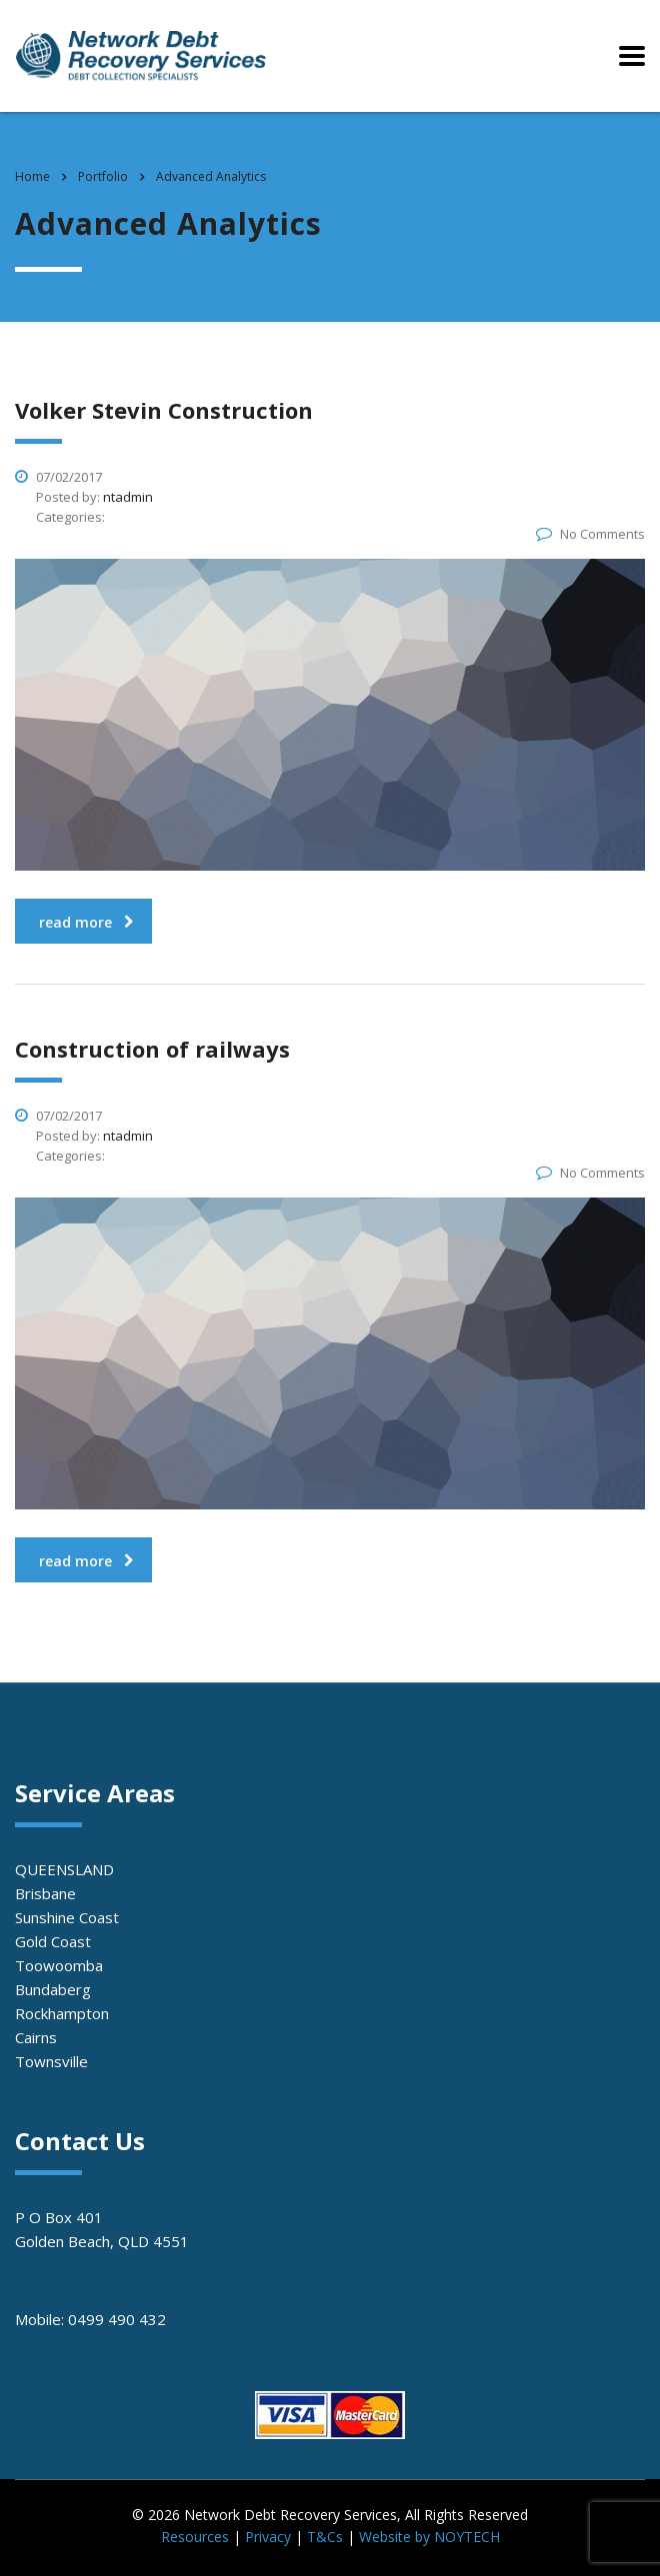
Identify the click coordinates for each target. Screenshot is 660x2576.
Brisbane (45, 1893)
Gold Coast (53, 1941)
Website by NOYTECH (429, 2536)
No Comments (590, 534)
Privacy (268, 2536)
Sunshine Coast (67, 1917)
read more (86, 922)
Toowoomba (59, 1965)
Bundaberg (53, 1989)
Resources (195, 2536)
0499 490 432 (117, 2319)
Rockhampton (62, 2013)
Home (32, 176)
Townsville (51, 2061)
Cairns (36, 2037)
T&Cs (325, 2536)
